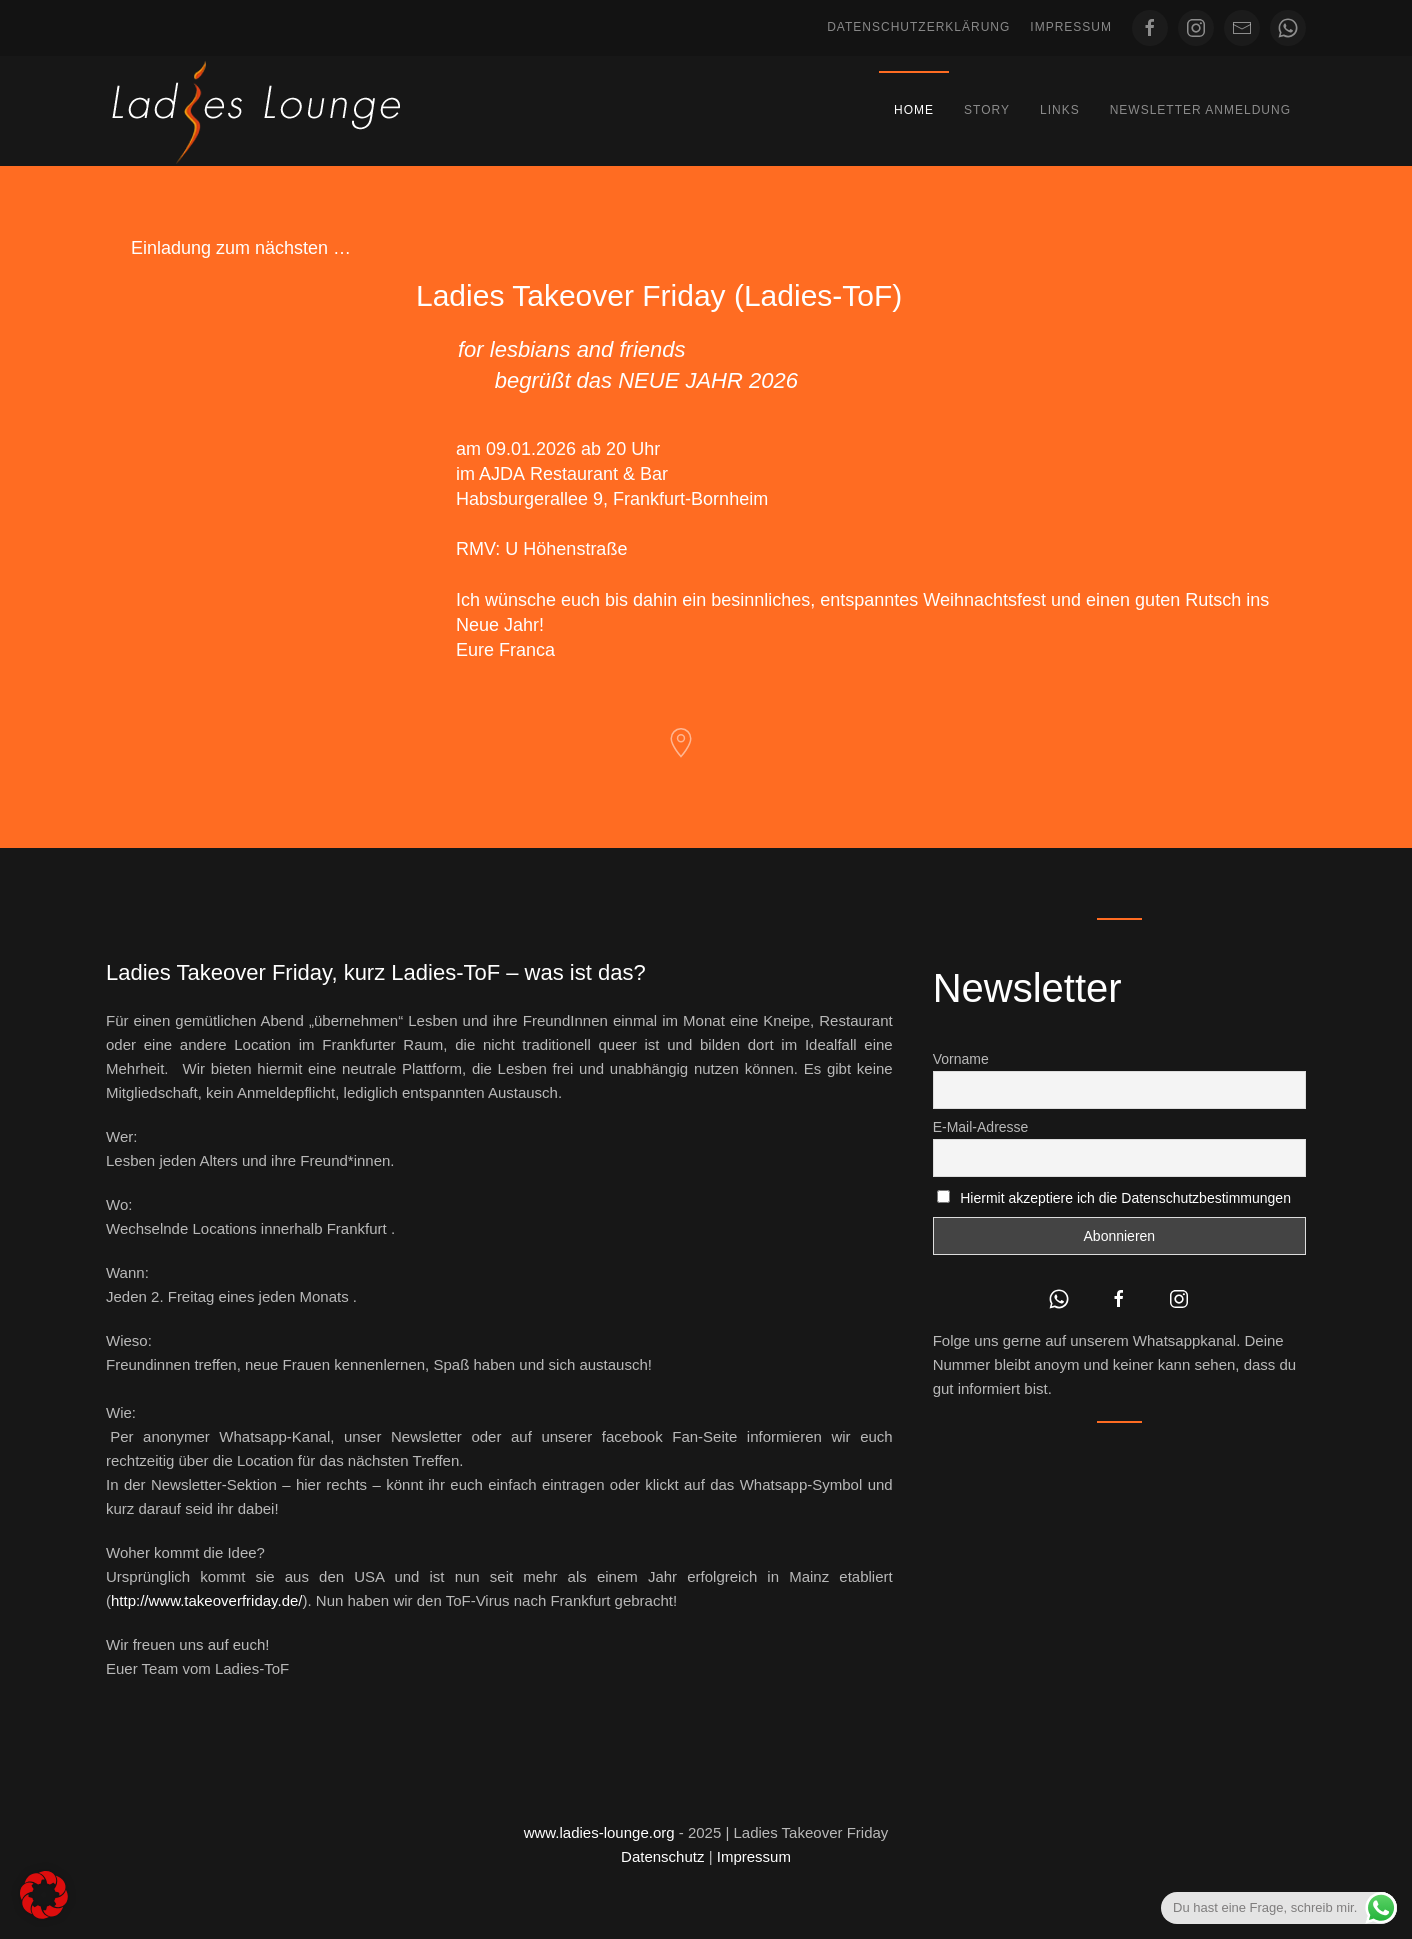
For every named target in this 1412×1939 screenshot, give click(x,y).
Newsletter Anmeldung (1200, 110)
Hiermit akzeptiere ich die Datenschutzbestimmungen (1125, 1198)
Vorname (961, 1059)
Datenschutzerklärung (918, 27)
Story (987, 110)
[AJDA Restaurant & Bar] (681, 741)
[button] (44, 1895)
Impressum (1071, 27)
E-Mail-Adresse (981, 1127)
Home (914, 110)
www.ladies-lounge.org (599, 1832)
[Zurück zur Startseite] (256, 111)
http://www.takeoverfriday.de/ (206, 1600)
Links (1060, 110)
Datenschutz (662, 1856)
